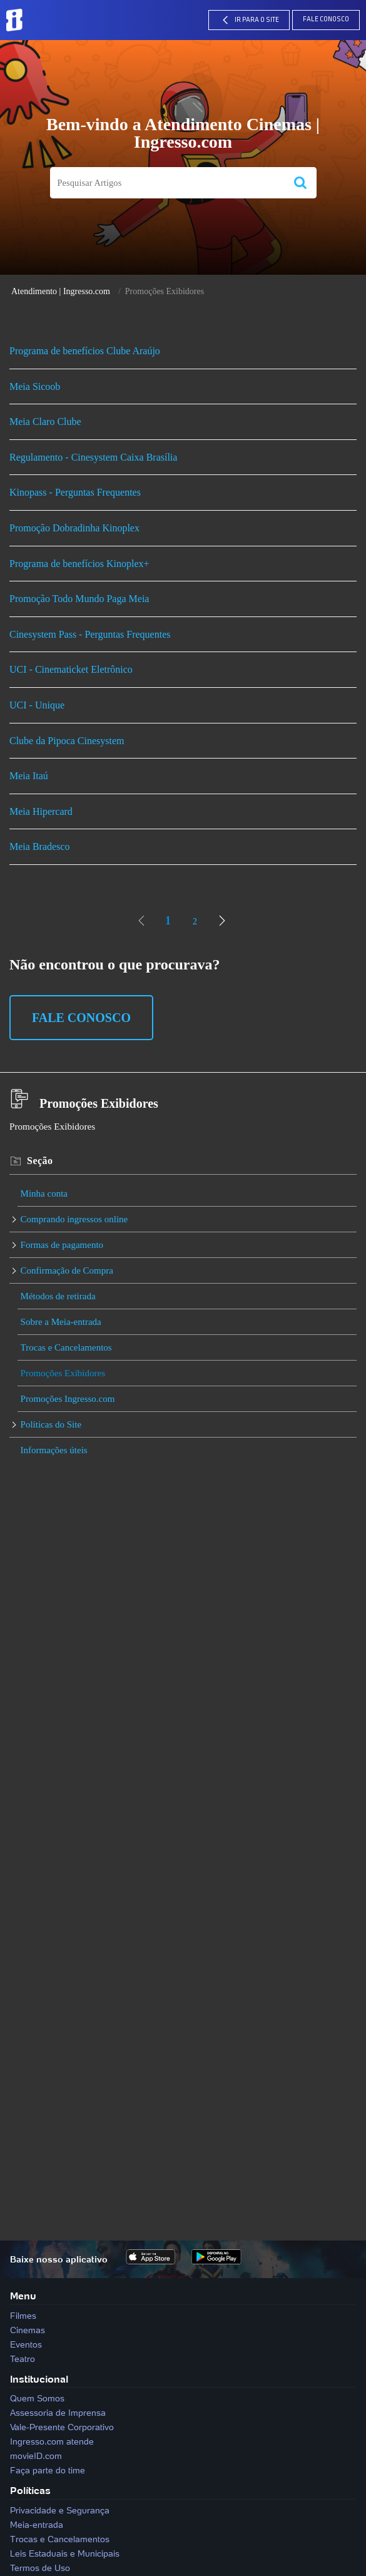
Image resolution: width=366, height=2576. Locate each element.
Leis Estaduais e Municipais (64, 2553)
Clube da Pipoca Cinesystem (67, 740)
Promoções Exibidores (63, 1373)
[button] (300, 183)
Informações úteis (54, 1450)
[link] (141, 921)
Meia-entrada (36, 2524)
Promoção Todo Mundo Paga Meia (79, 598)
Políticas (30, 2490)
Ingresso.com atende (52, 2441)
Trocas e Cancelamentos (66, 1347)
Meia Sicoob (34, 386)
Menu (23, 2295)
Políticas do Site (51, 1424)
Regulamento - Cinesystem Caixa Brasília (93, 457)
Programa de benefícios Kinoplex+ (79, 563)
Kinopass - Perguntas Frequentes (75, 492)
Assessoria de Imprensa (58, 2412)
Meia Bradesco (39, 846)
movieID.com (36, 2455)
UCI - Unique (36, 705)
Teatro (22, 2358)
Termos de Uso (40, 2567)
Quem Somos (37, 2398)
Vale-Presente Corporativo (62, 2427)
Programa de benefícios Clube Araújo (84, 350)
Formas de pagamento (62, 1245)
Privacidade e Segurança (59, 2510)
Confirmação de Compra (67, 1270)
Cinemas (27, 2330)
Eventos (26, 2344)
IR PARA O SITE (249, 20)
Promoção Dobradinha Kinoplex (74, 528)
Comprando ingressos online (74, 1219)
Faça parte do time (47, 2470)
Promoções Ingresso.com (68, 1399)
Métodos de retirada (58, 1296)
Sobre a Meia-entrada (61, 1322)
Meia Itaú (28, 775)
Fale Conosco (326, 19)
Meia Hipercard (41, 811)
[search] (167, 183)
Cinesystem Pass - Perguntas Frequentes (89, 634)
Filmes (23, 2315)
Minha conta (44, 1193)
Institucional (39, 2379)
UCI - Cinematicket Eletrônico (71, 669)
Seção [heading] (40, 1160)
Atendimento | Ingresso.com (60, 291)
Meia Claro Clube (45, 421)
